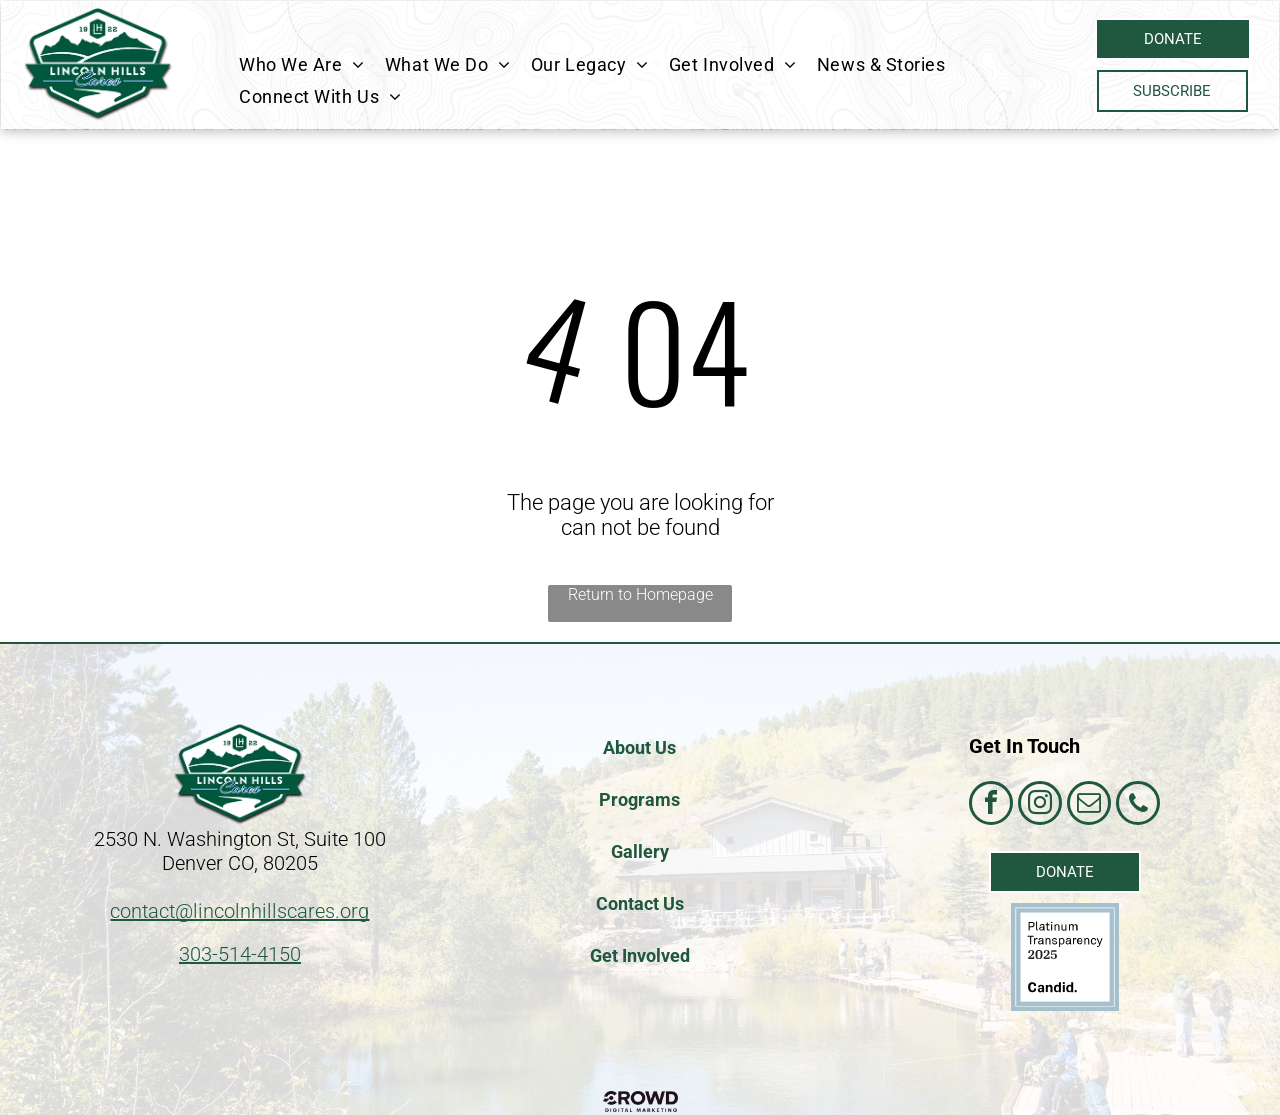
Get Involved (640, 955)
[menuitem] (302, 64)
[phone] (1138, 805)
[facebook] (991, 805)
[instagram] (1040, 805)
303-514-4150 (240, 954)
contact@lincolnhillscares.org (239, 911)
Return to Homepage (640, 594)
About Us (639, 747)
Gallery (640, 851)
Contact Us (640, 903)
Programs (639, 799)
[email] (1089, 805)
